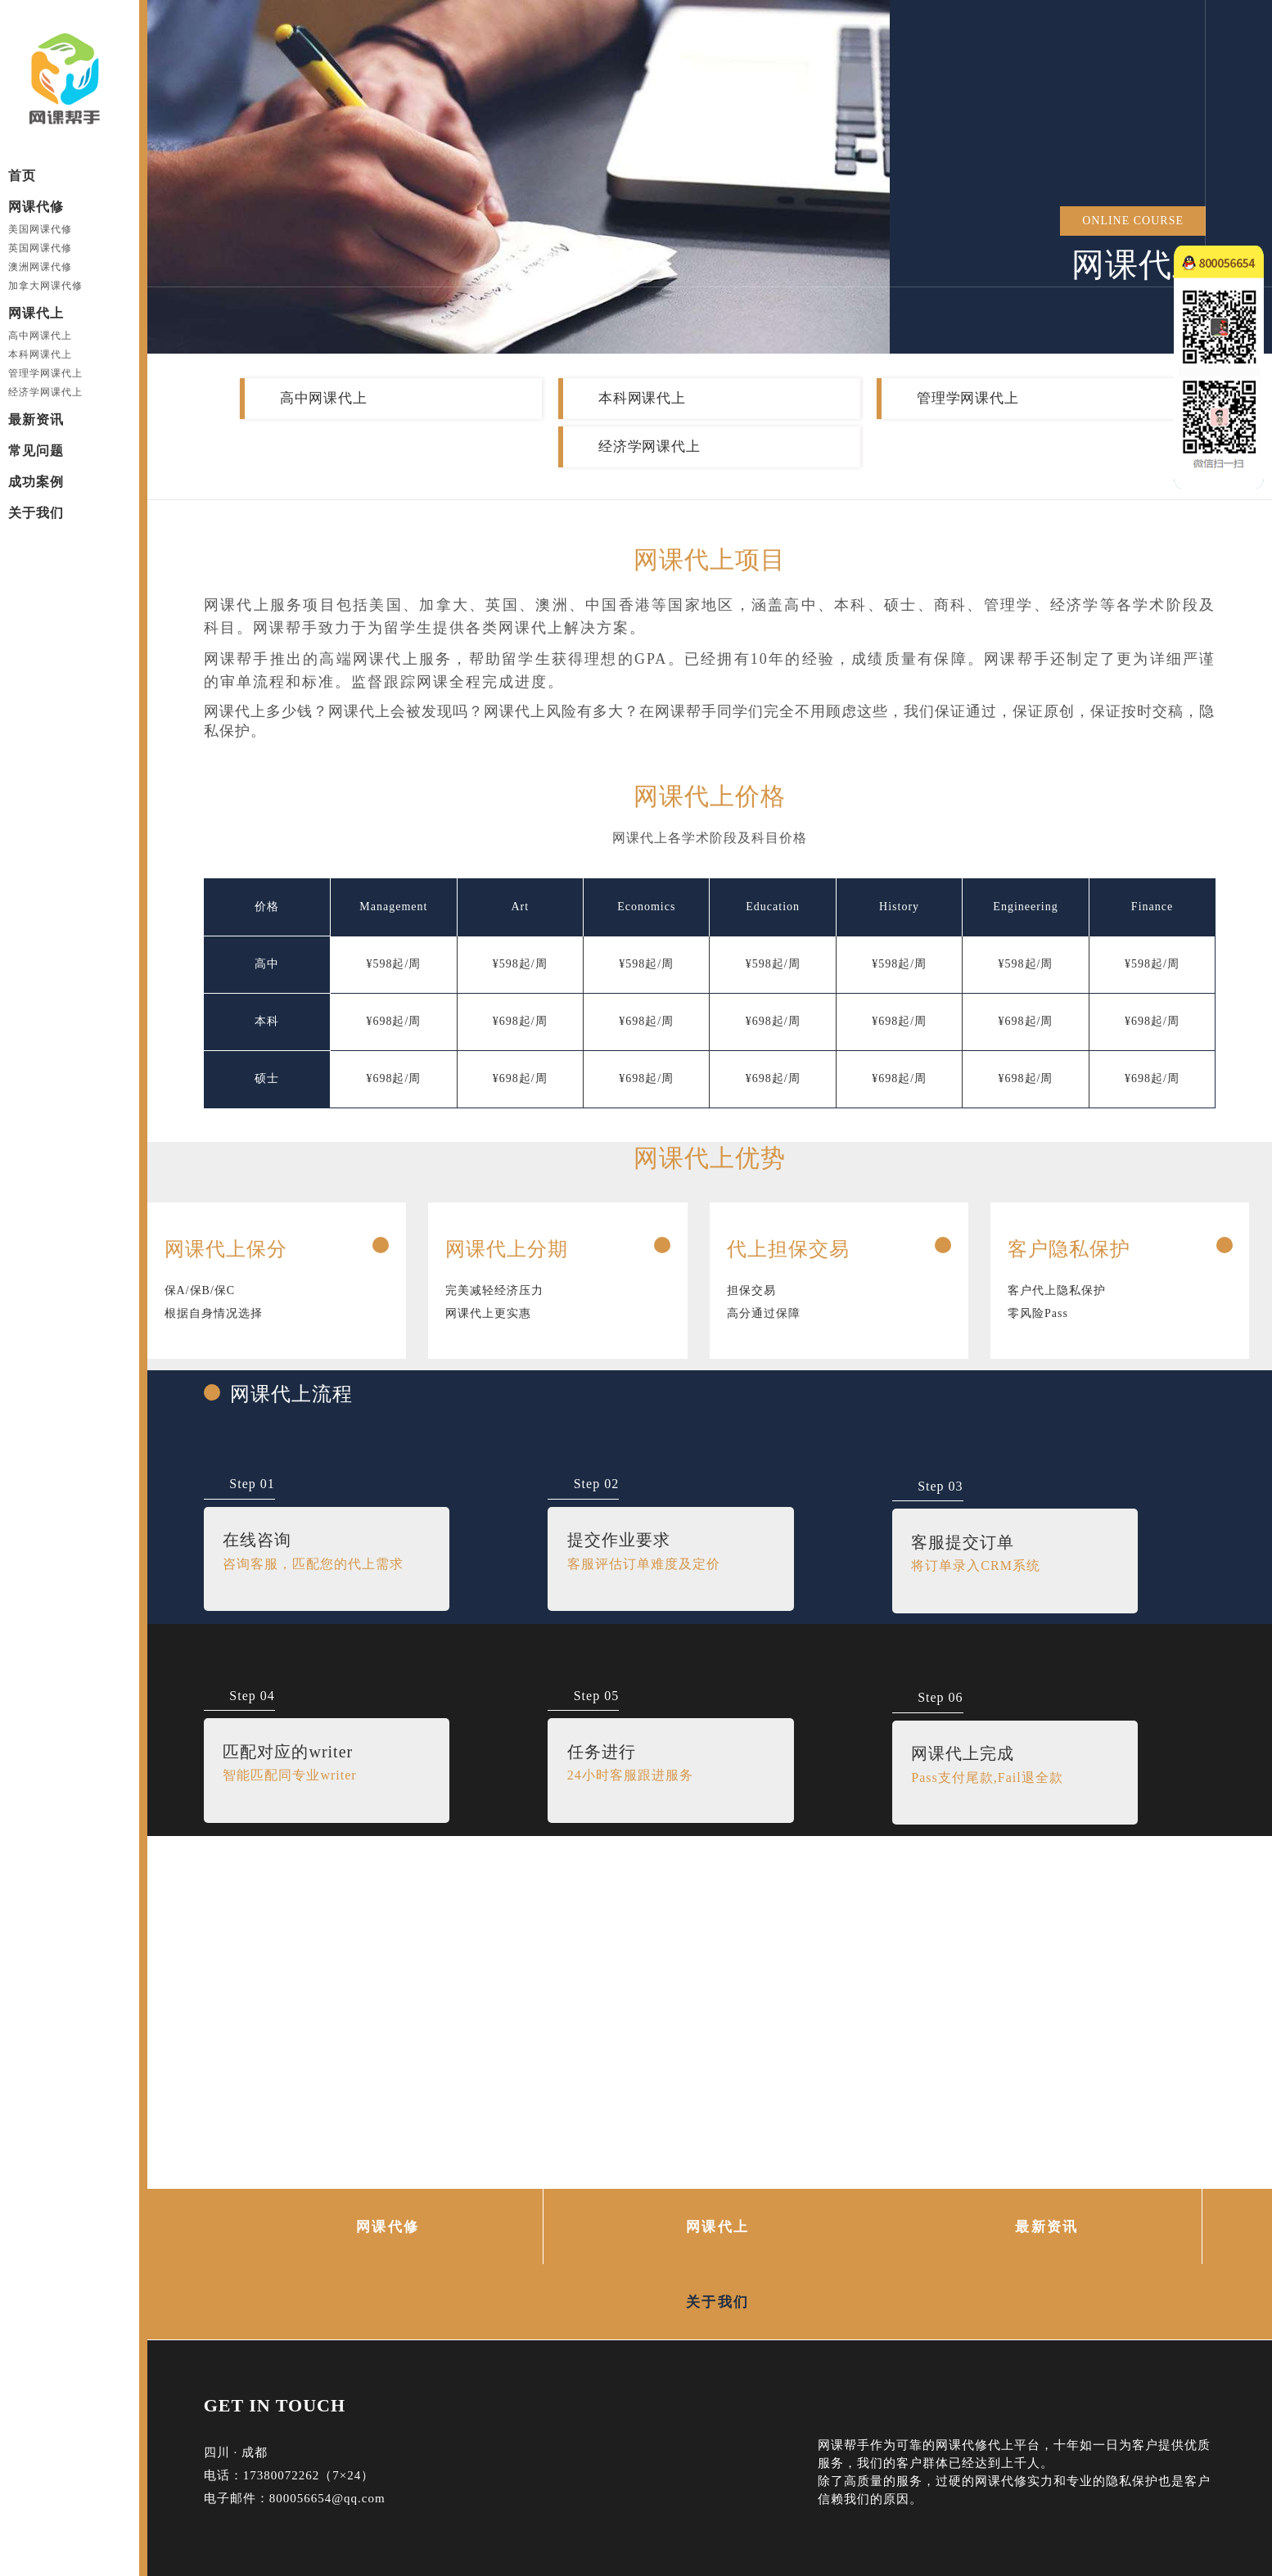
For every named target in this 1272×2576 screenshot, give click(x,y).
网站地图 (383, 2508)
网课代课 (435, 2483)
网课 (217, 2508)
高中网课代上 (40, 335)
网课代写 (321, 2483)
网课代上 (36, 313)
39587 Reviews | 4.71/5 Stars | (781, 2527)
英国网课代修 (40, 248)
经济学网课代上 (45, 392)
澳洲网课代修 (40, 267)
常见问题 (36, 451)
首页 (22, 176)
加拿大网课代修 (45, 285)
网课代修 (36, 207)
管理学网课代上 (45, 373)
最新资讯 (36, 419)
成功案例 (36, 482)
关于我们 (36, 513)
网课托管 (378, 2483)
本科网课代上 (40, 354)
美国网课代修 (40, 229)
